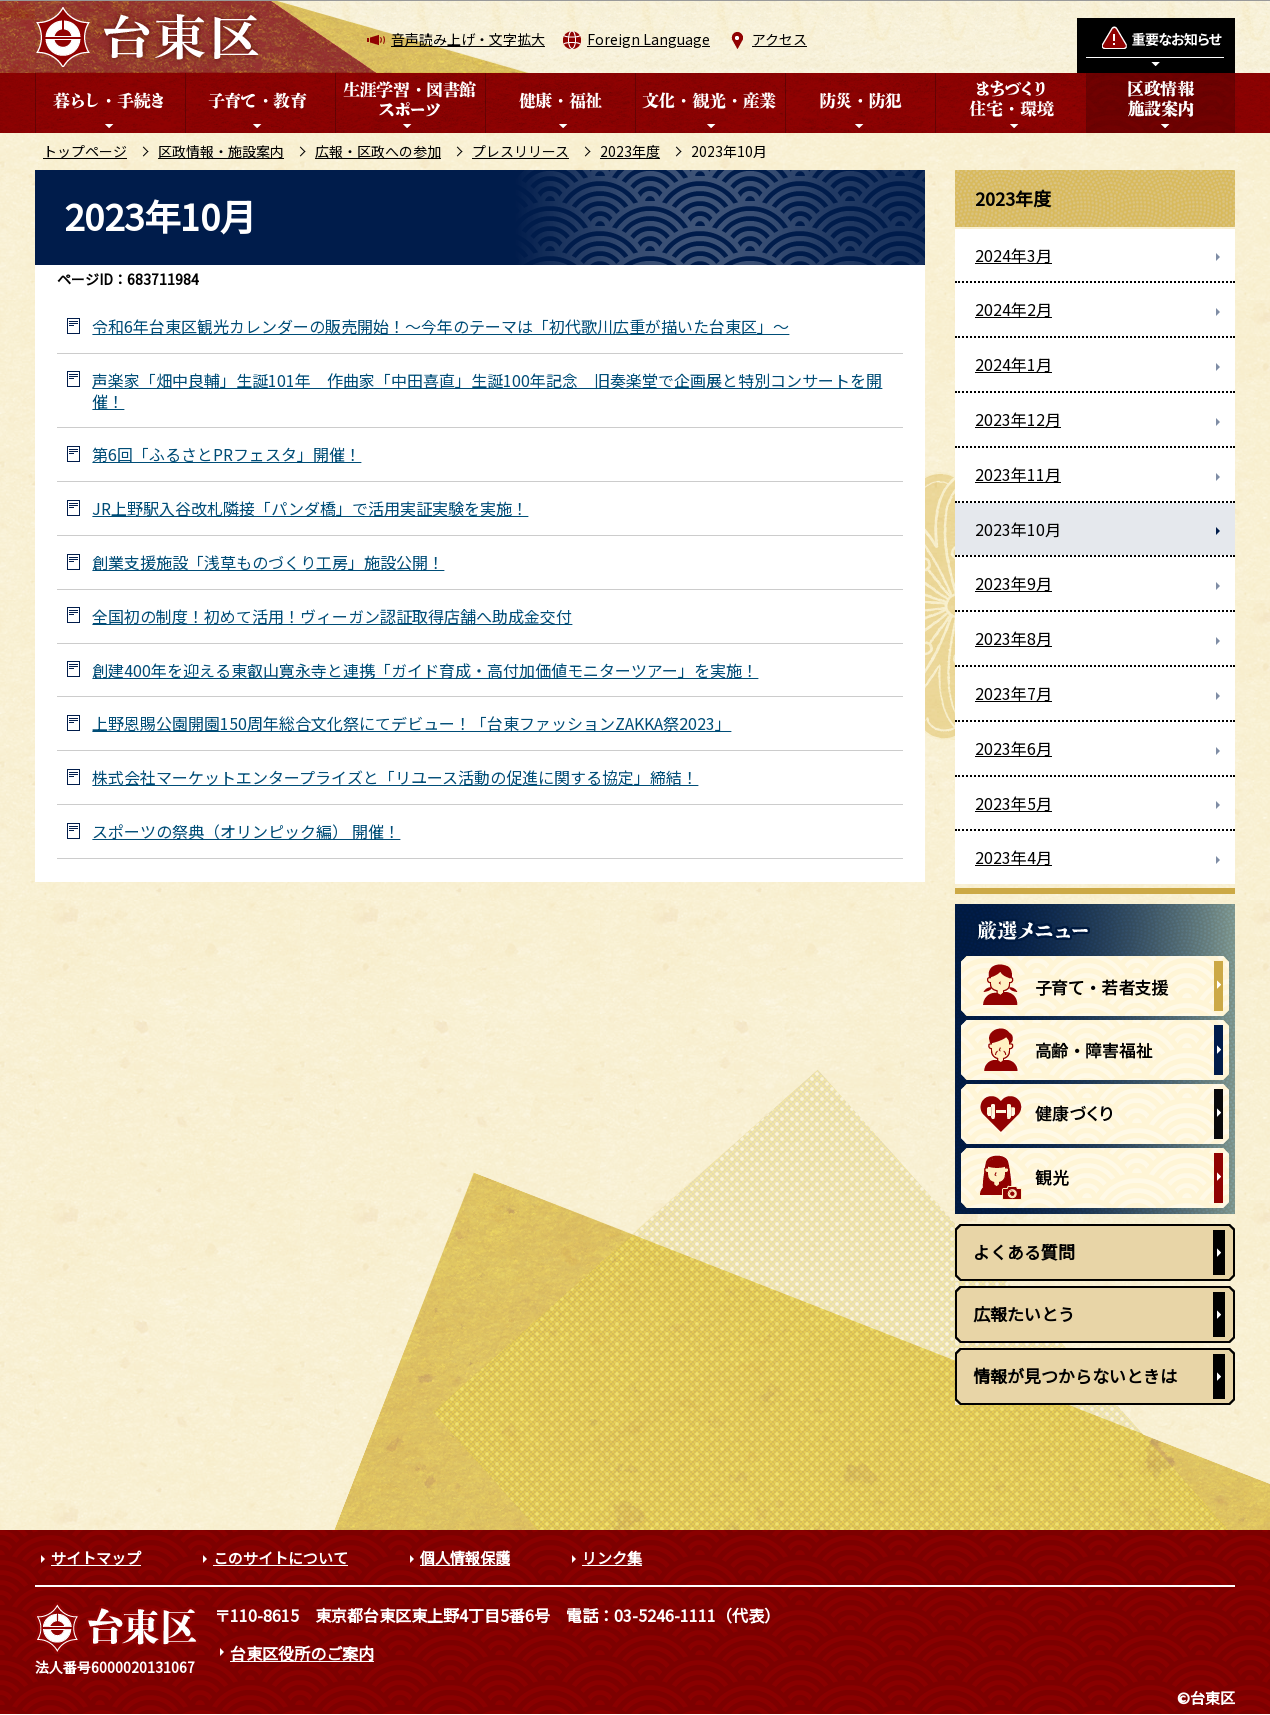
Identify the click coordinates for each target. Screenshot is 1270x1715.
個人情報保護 (465, 1557)
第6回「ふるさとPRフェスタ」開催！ (226, 454)
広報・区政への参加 (378, 151)
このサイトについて (280, 1557)
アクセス (779, 39)
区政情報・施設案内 (221, 151)
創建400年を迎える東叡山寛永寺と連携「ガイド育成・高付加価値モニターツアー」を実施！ (425, 670)
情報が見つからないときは (1075, 1375)
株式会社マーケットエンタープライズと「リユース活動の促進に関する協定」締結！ (395, 777)
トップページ (85, 151)
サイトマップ (96, 1557)
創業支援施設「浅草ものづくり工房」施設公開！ (268, 562)
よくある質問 (1024, 1251)
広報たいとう (1024, 1313)
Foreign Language (648, 39)
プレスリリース (520, 151)
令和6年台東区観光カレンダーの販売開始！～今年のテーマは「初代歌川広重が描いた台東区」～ (440, 326)
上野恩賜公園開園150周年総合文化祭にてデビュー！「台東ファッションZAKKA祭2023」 (411, 723)
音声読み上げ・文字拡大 (468, 39)
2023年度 (630, 151)
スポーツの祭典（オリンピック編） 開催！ (246, 831)
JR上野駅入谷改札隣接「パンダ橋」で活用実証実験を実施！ (310, 508)
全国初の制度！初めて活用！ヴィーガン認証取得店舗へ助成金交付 (332, 616)
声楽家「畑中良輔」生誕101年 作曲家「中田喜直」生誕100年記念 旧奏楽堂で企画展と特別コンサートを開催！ (487, 391)
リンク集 (612, 1557)
